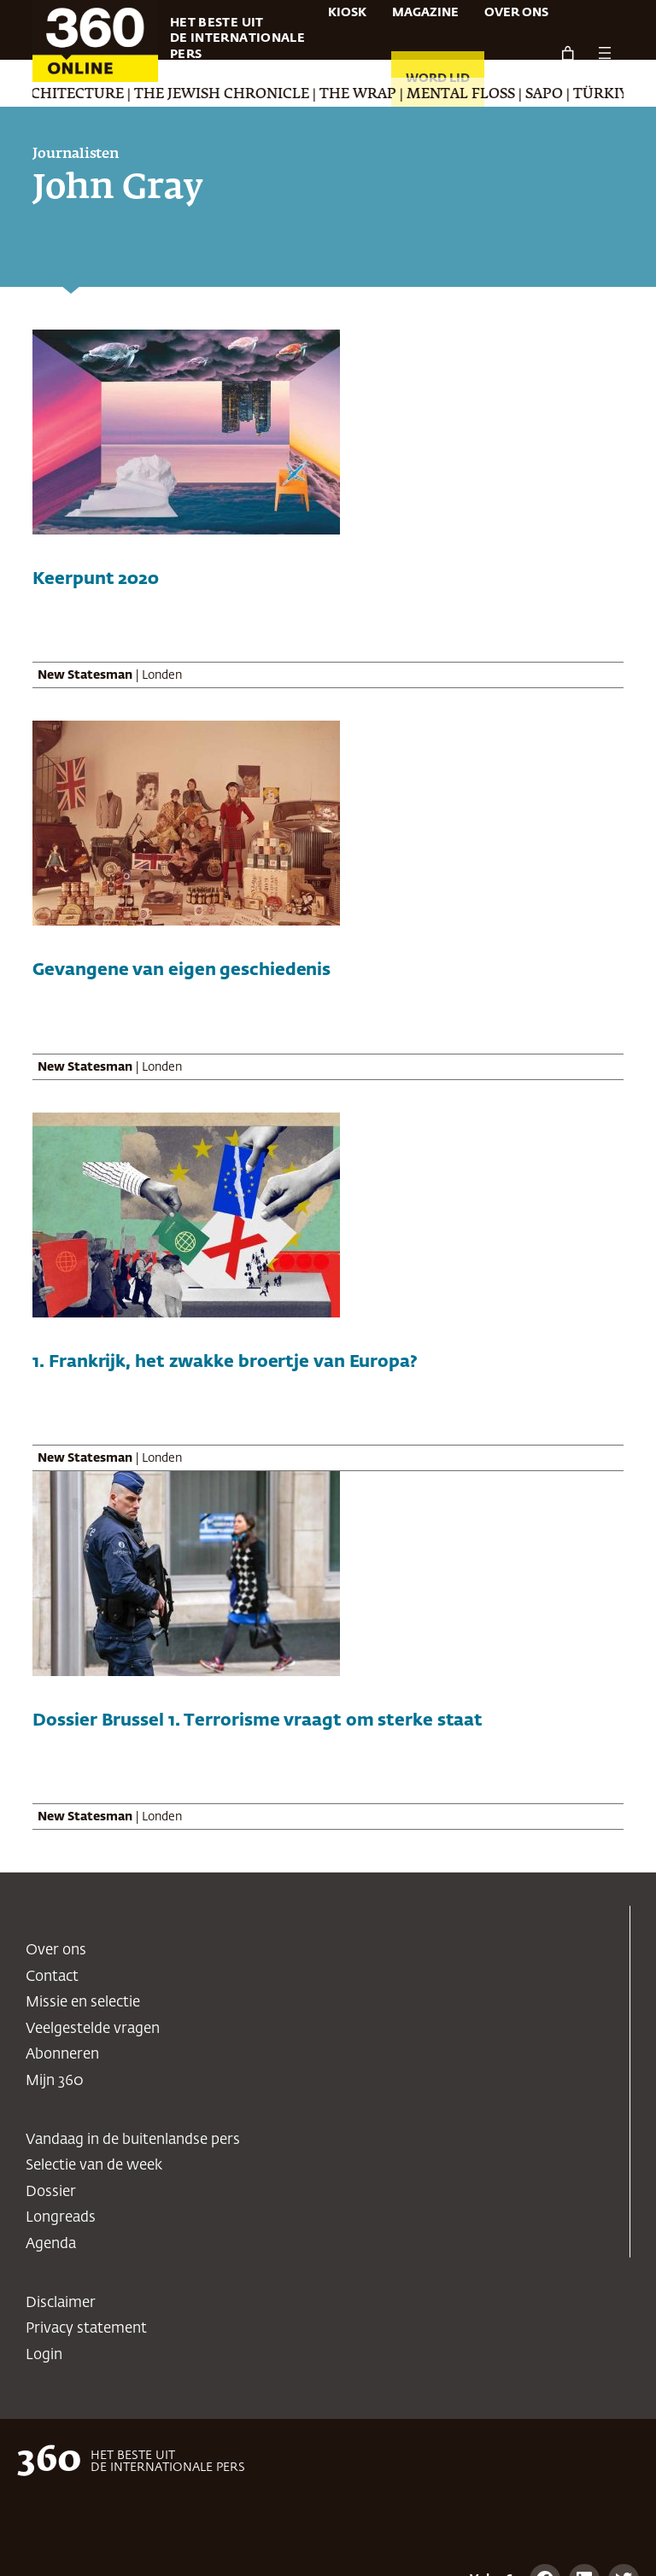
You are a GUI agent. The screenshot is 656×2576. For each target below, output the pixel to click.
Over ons (56, 1950)
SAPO (573, 95)
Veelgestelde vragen (93, 2029)
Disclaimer (61, 2303)
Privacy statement (86, 2329)
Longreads (61, 2218)
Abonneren (62, 2054)
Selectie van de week (94, 2165)
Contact (52, 1977)
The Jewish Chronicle (250, 95)
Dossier (51, 2192)
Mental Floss (490, 95)
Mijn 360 (55, 2081)
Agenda (51, 2244)
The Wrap (386, 95)
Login (44, 2355)
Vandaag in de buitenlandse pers (133, 2140)
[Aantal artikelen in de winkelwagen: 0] (567, 53)
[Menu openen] (604, 53)
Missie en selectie (83, 2002)
